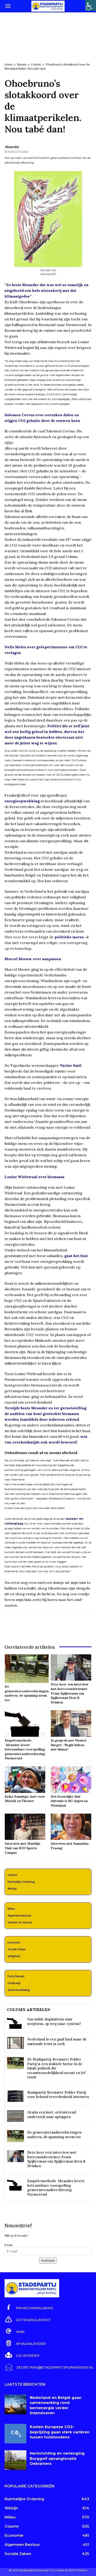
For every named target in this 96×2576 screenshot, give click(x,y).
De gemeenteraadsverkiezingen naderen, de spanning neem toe (54, 2134)
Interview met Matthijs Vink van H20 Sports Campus (22, 1847)
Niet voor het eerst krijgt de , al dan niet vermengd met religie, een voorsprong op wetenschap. (46, 943)
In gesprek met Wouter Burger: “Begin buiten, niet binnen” (69, 1744)
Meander (12, 147)
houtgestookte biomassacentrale (33, 1385)
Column (36, 64)
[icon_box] (29, 2307)
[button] (7, 6)
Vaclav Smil (70, 1065)
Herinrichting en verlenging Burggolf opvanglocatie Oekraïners (57, 2458)
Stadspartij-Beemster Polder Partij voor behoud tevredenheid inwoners (58, 2094)
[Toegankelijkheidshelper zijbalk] (90, 5)
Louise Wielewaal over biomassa (34, 1176)
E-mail (8, 2245)
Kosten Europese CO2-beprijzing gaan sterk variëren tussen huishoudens (59, 2432)
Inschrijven (48, 2260)
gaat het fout (76, 1255)
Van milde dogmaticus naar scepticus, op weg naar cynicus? (54, 2021)
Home (9, 64)
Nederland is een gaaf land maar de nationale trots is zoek (57, 2041)
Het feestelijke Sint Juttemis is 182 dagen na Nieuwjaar (69, 1800)
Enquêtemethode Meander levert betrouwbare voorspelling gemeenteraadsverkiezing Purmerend (25, 1749)
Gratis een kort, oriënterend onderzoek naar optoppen (51, 2114)
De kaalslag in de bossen (26, 1233)
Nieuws (21, 64)
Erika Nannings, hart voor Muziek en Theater (25, 1798)
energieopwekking (22, 801)
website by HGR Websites (71, 2570)
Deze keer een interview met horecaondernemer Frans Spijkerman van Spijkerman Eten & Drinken (69, 1693)
